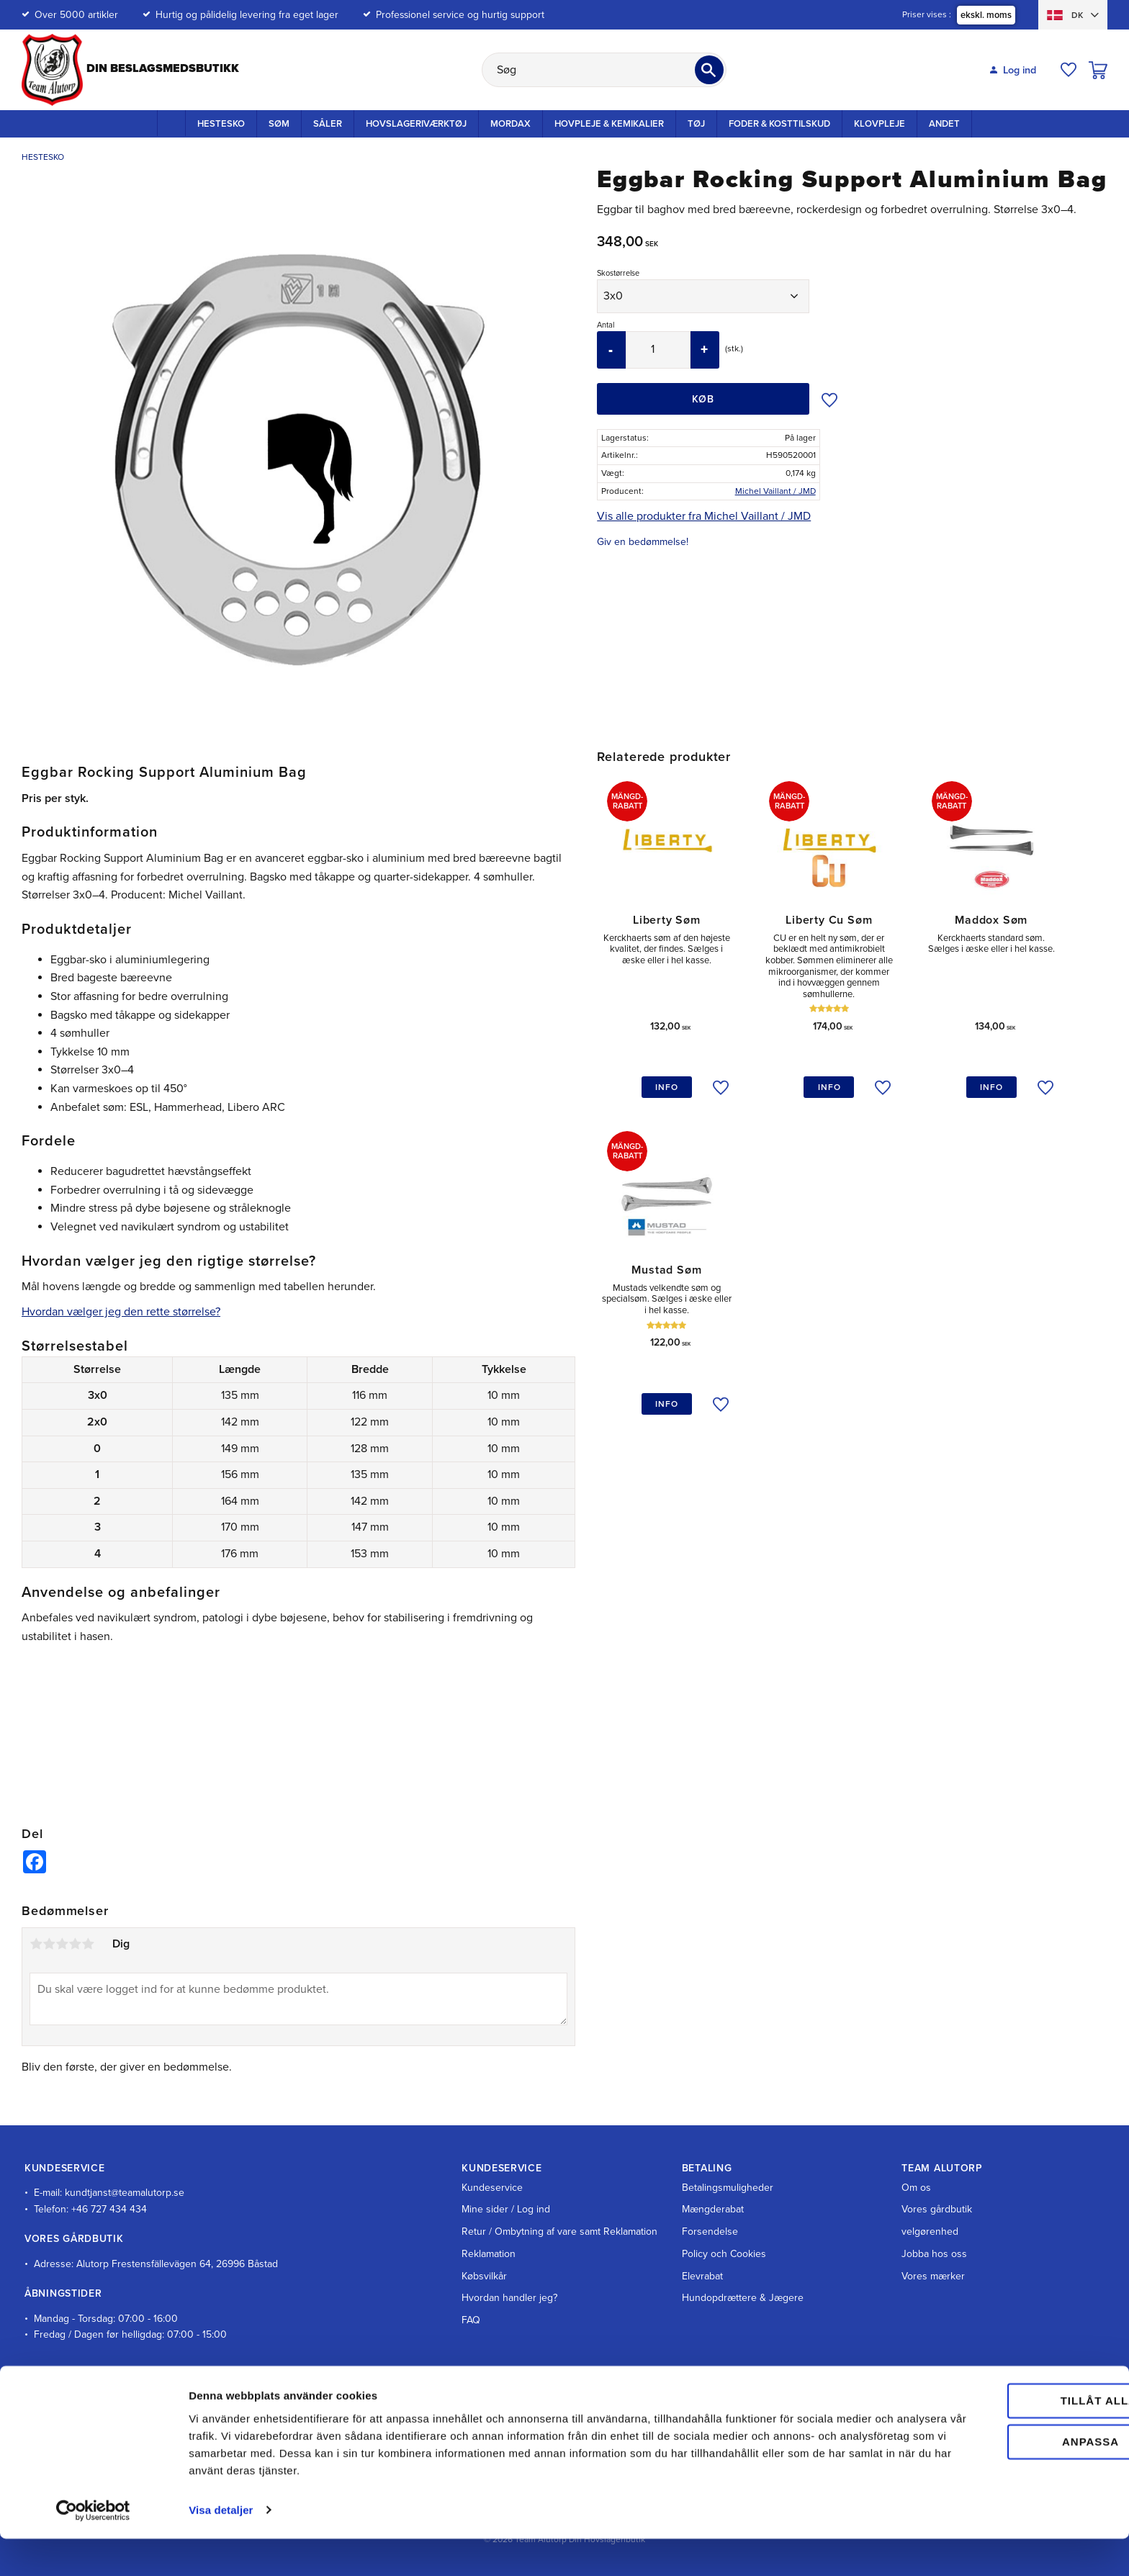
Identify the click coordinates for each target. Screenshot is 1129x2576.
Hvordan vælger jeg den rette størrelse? (121, 1312)
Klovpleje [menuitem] (879, 124)
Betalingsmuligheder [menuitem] (727, 2187)
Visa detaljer (221, 2547)
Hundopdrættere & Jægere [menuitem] (743, 2298)
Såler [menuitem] (327, 124)
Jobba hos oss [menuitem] (934, 2254)
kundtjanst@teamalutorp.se (124, 2193)
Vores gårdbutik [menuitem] (936, 2209)
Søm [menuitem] (279, 124)
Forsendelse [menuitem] (710, 2231)
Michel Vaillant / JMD (775, 491)
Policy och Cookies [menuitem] (724, 2254)
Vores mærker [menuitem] (933, 2276)
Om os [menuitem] (916, 2187)
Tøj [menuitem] (696, 124)
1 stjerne (36, 1943)
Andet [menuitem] (944, 124)
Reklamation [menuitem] (489, 2254)
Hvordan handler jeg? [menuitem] (509, 2298)
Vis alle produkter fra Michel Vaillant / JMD (704, 516)
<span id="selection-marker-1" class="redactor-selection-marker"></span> (299, 1721)
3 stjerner (61, 1943)
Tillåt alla (1008, 2439)
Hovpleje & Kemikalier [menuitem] (609, 124)
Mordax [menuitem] (510, 124)
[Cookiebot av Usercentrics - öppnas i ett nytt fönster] (93, 2548)
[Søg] (709, 69)
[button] (1068, 69)
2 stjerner (48, 1943)
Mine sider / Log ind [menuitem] (506, 2209)
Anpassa (1009, 2479)
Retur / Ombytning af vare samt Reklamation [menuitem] (559, 2231)
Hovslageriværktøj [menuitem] (416, 124)
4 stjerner (74, 1943)
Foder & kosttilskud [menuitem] (779, 124)
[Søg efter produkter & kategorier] (604, 70)
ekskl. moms (986, 15)
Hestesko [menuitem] (221, 124)
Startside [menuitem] (171, 123)
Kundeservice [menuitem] (492, 2187)
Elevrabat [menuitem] (702, 2276)
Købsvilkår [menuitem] (484, 2276)
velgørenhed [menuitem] (929, 2231)
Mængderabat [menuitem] (713, 2209)
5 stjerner (87, 1943)
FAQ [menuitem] (471, 2320)
